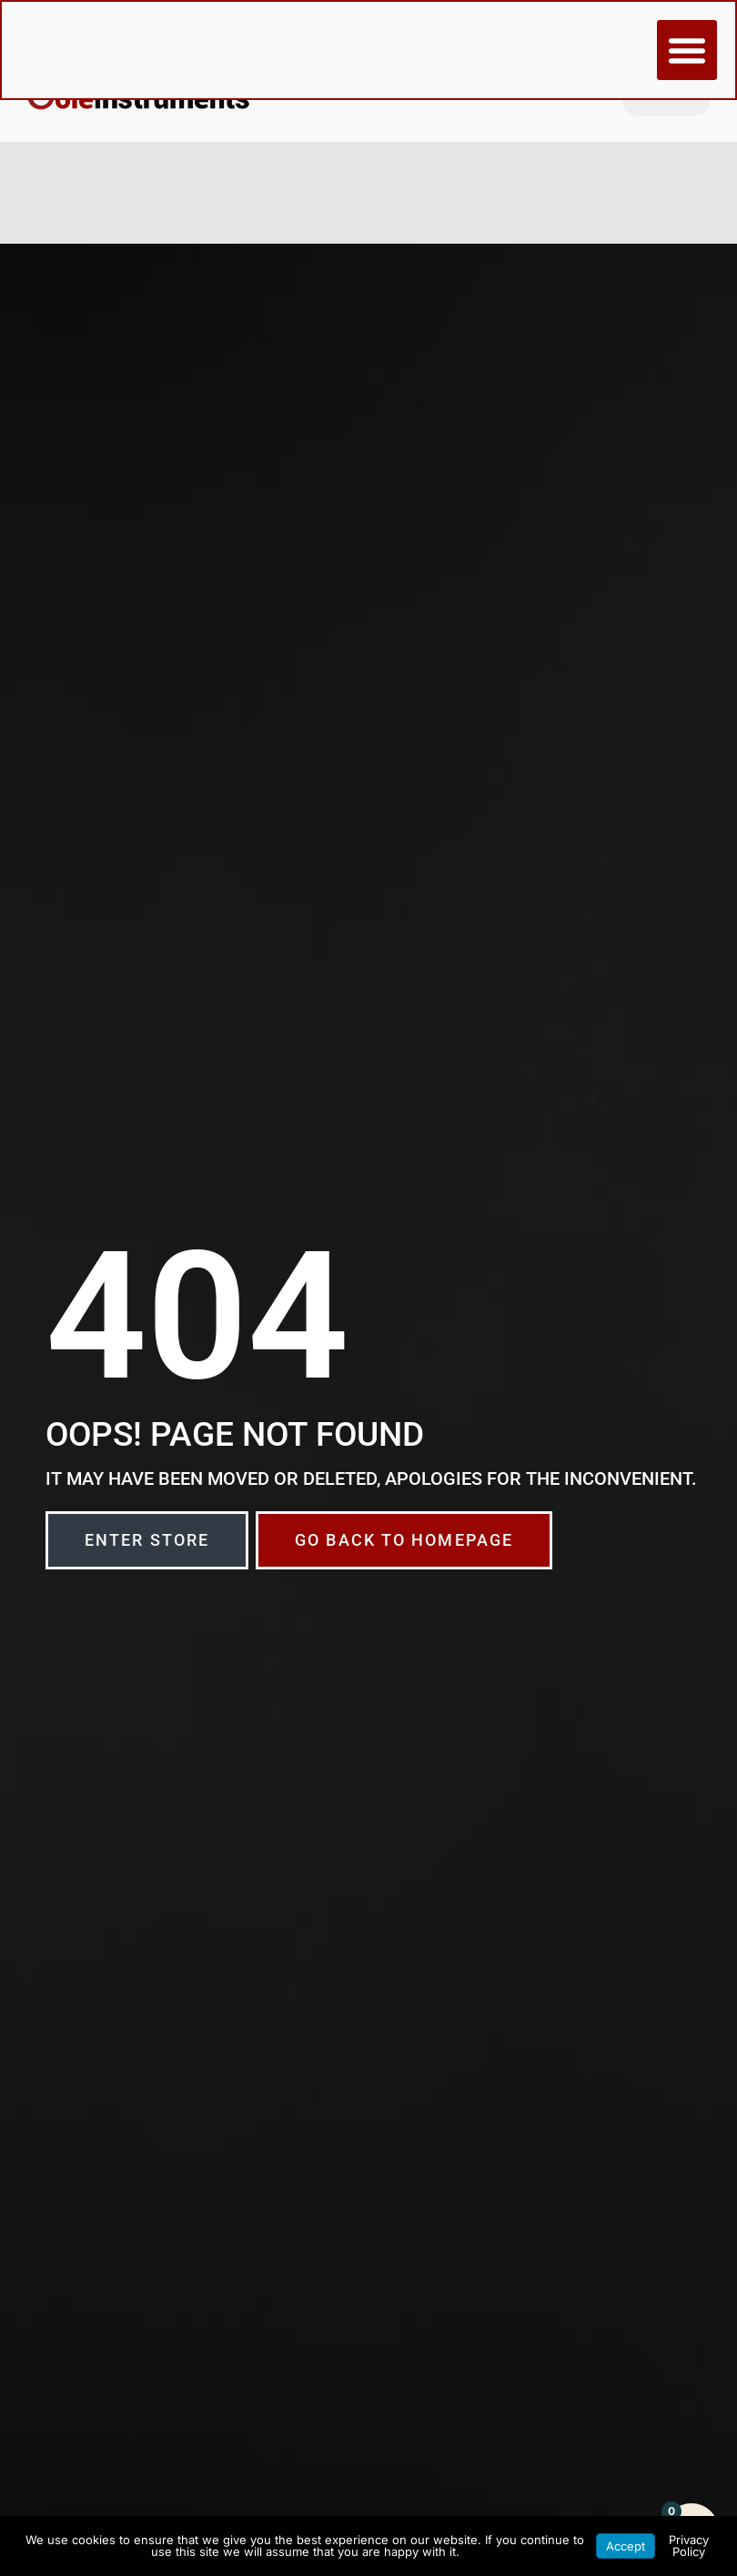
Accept (625, 2546)
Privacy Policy (689, 2545)
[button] (686, 51)
